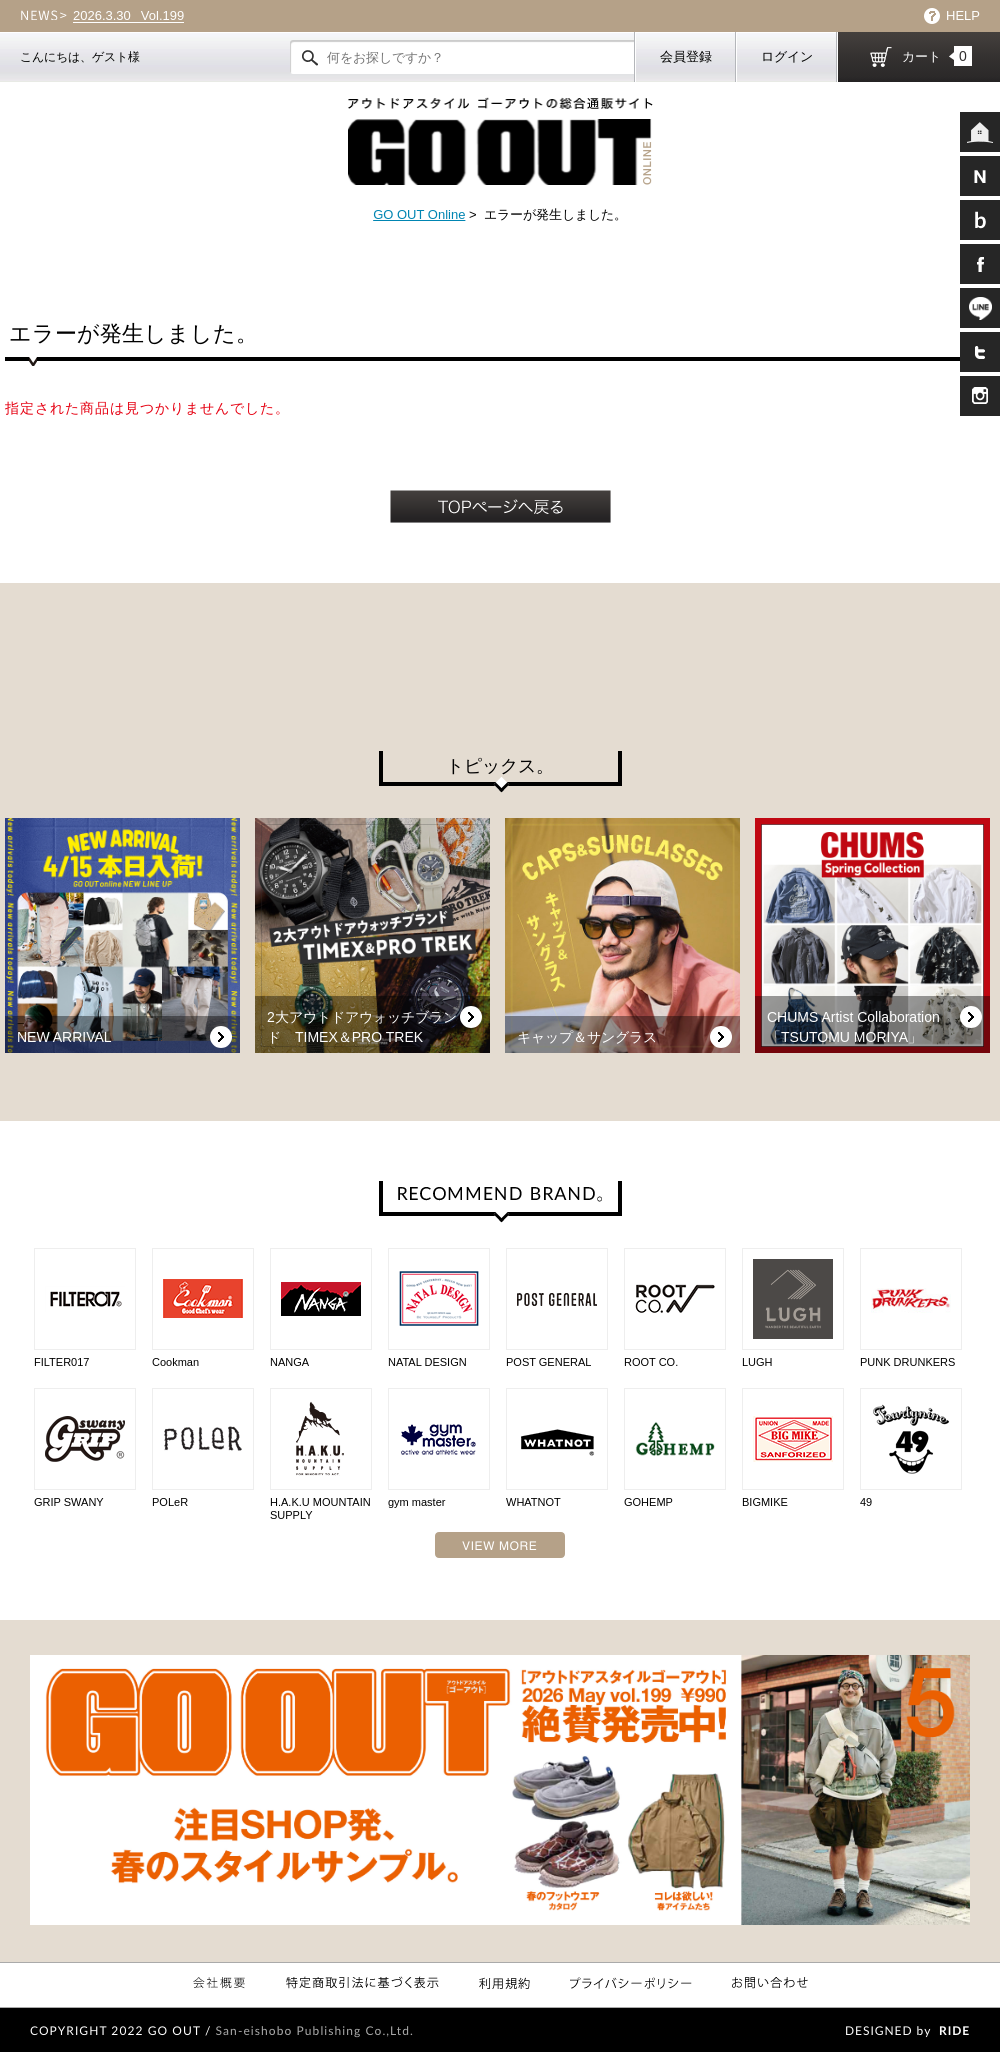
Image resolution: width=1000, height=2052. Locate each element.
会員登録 (686, 56)
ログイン (787, 56)
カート (937, 56)
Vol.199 (128, 16)
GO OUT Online (419, 214)
